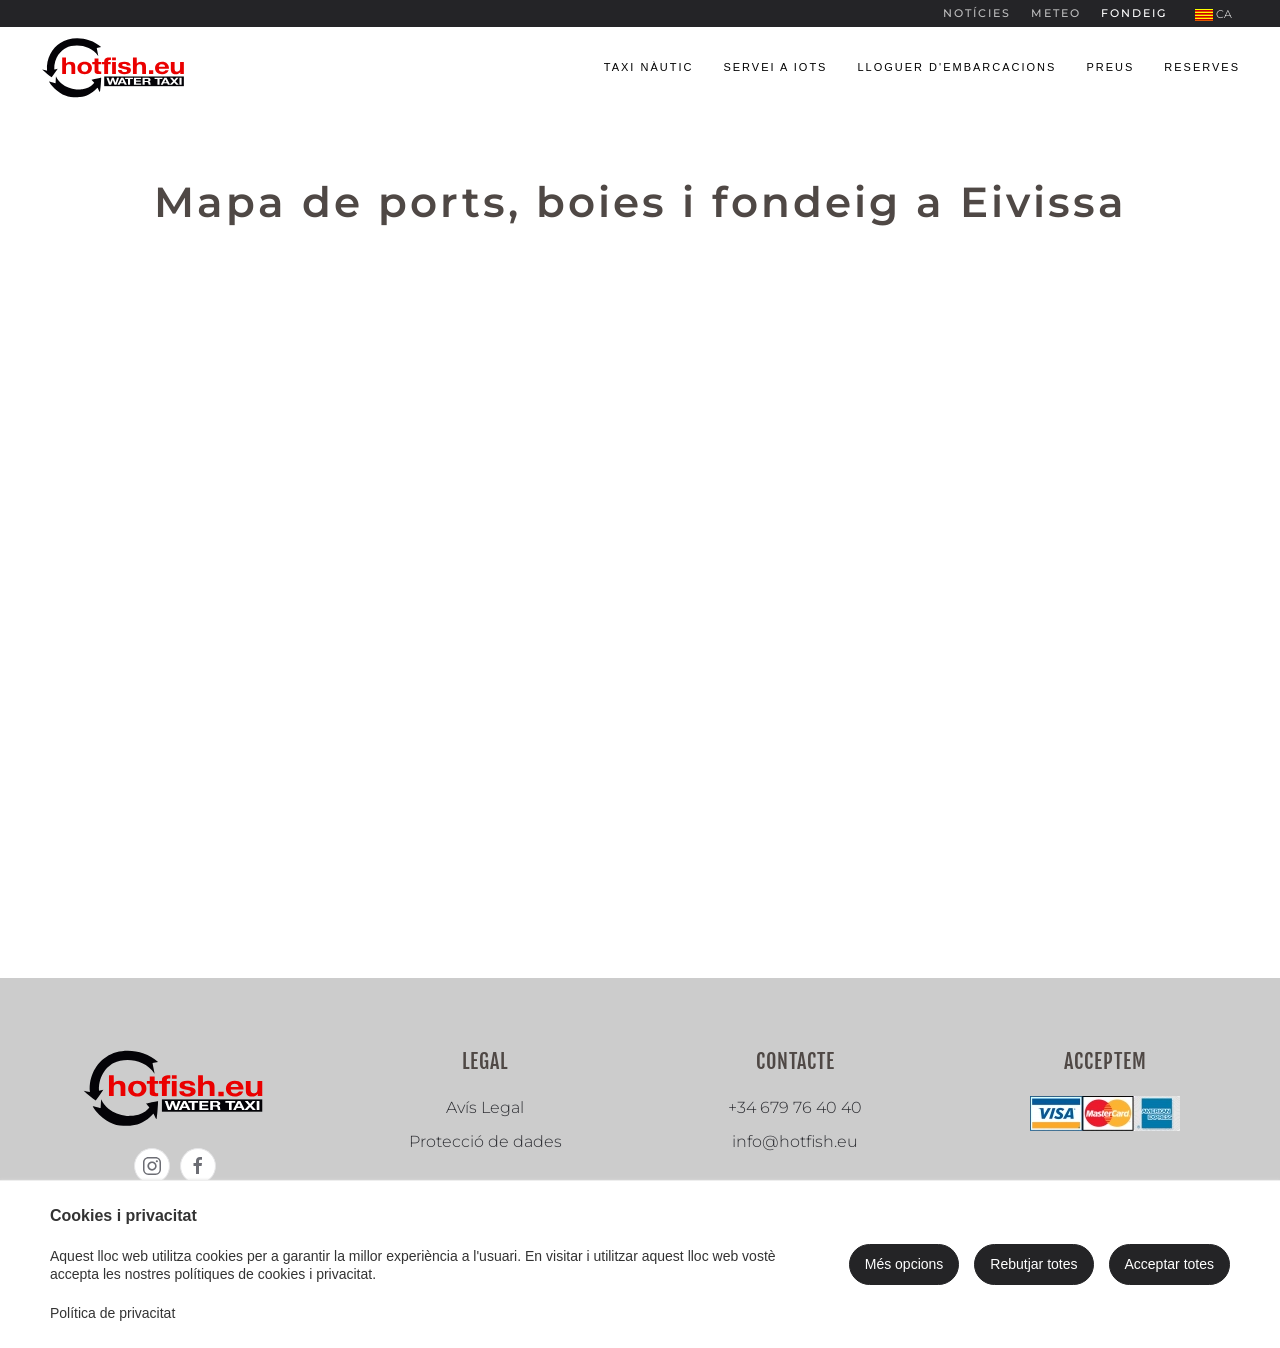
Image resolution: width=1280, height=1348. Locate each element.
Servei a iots (775, 67)
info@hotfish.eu (795, 1141)
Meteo (1056, 13)
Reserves (1202, 67)
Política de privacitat (112, 1313)
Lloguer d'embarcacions (956, 67)
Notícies (977, 13)
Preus (1110, 67)
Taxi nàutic (649, 67)
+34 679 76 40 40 (795, 1107)
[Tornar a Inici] (115, 67)
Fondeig (1134, 13)
